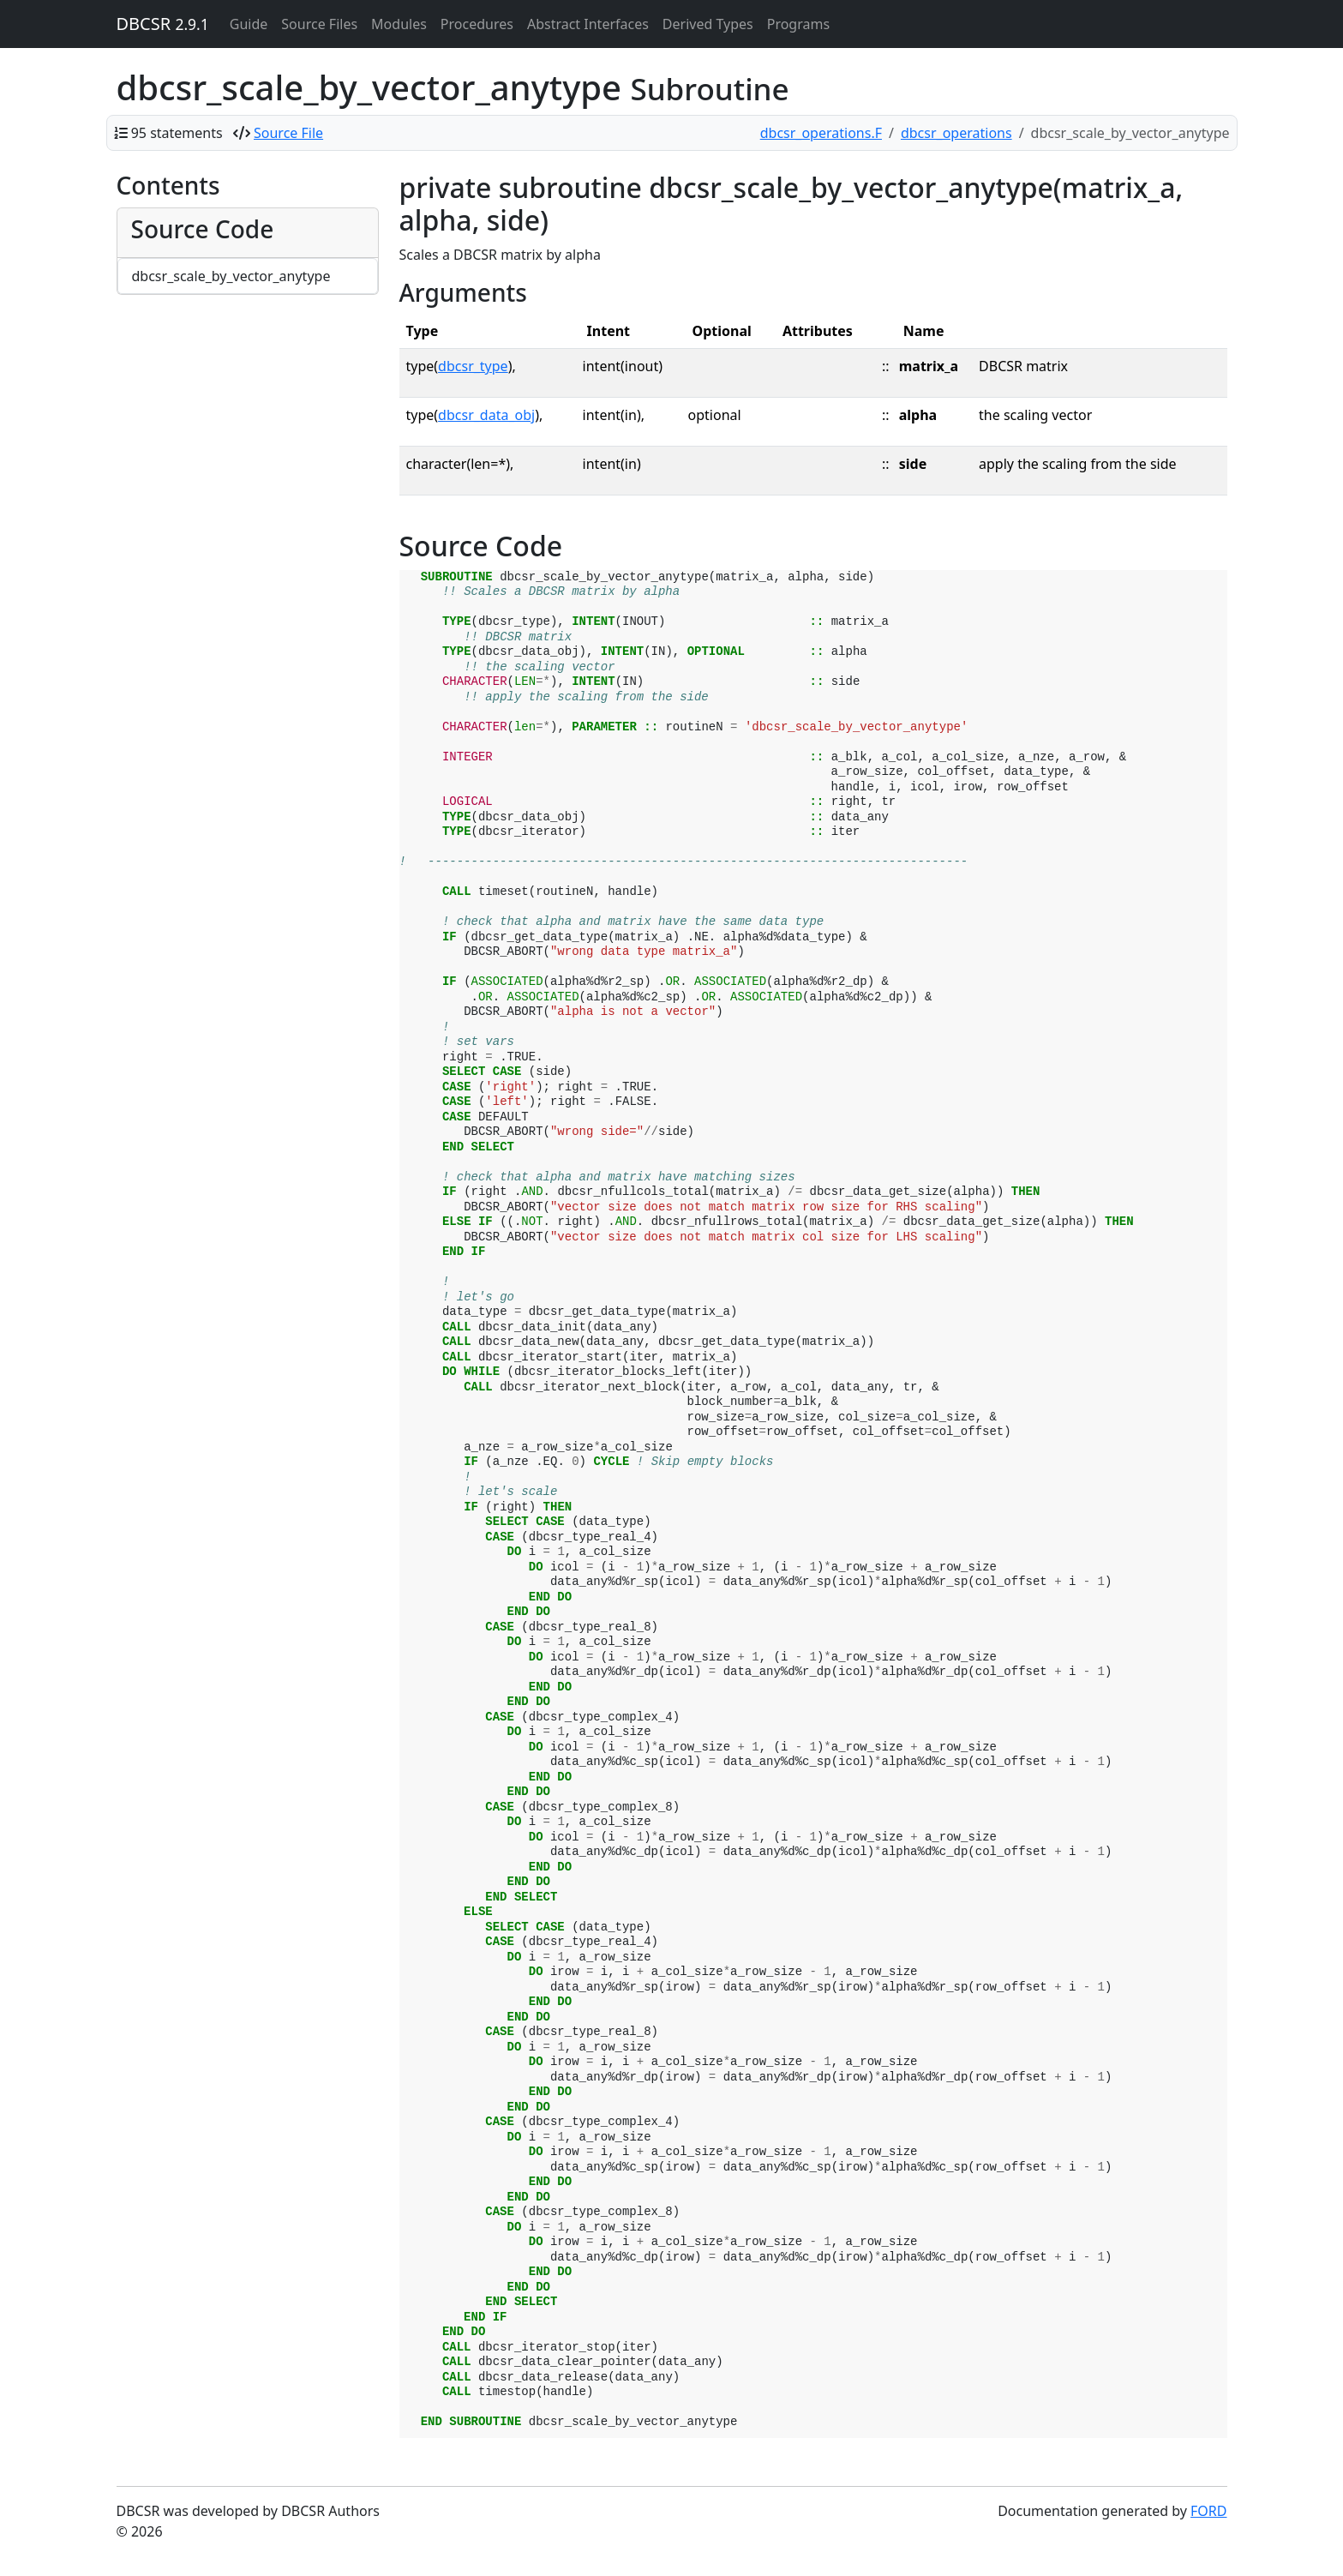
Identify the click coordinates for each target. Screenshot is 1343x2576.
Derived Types (708, 24)
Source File (288, 132)
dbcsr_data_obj (486, 414)
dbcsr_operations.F (821, 132)
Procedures (477, 24)
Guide (249, 24)
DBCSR (163, 23)
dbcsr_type (473, 366)
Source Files (319, 24)
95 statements (177, 132)
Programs (798, 24)
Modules (399, 24)
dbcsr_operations (956, 132)
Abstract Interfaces (588, 24)
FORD (1208, 2510)
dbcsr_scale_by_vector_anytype (231, 276)
